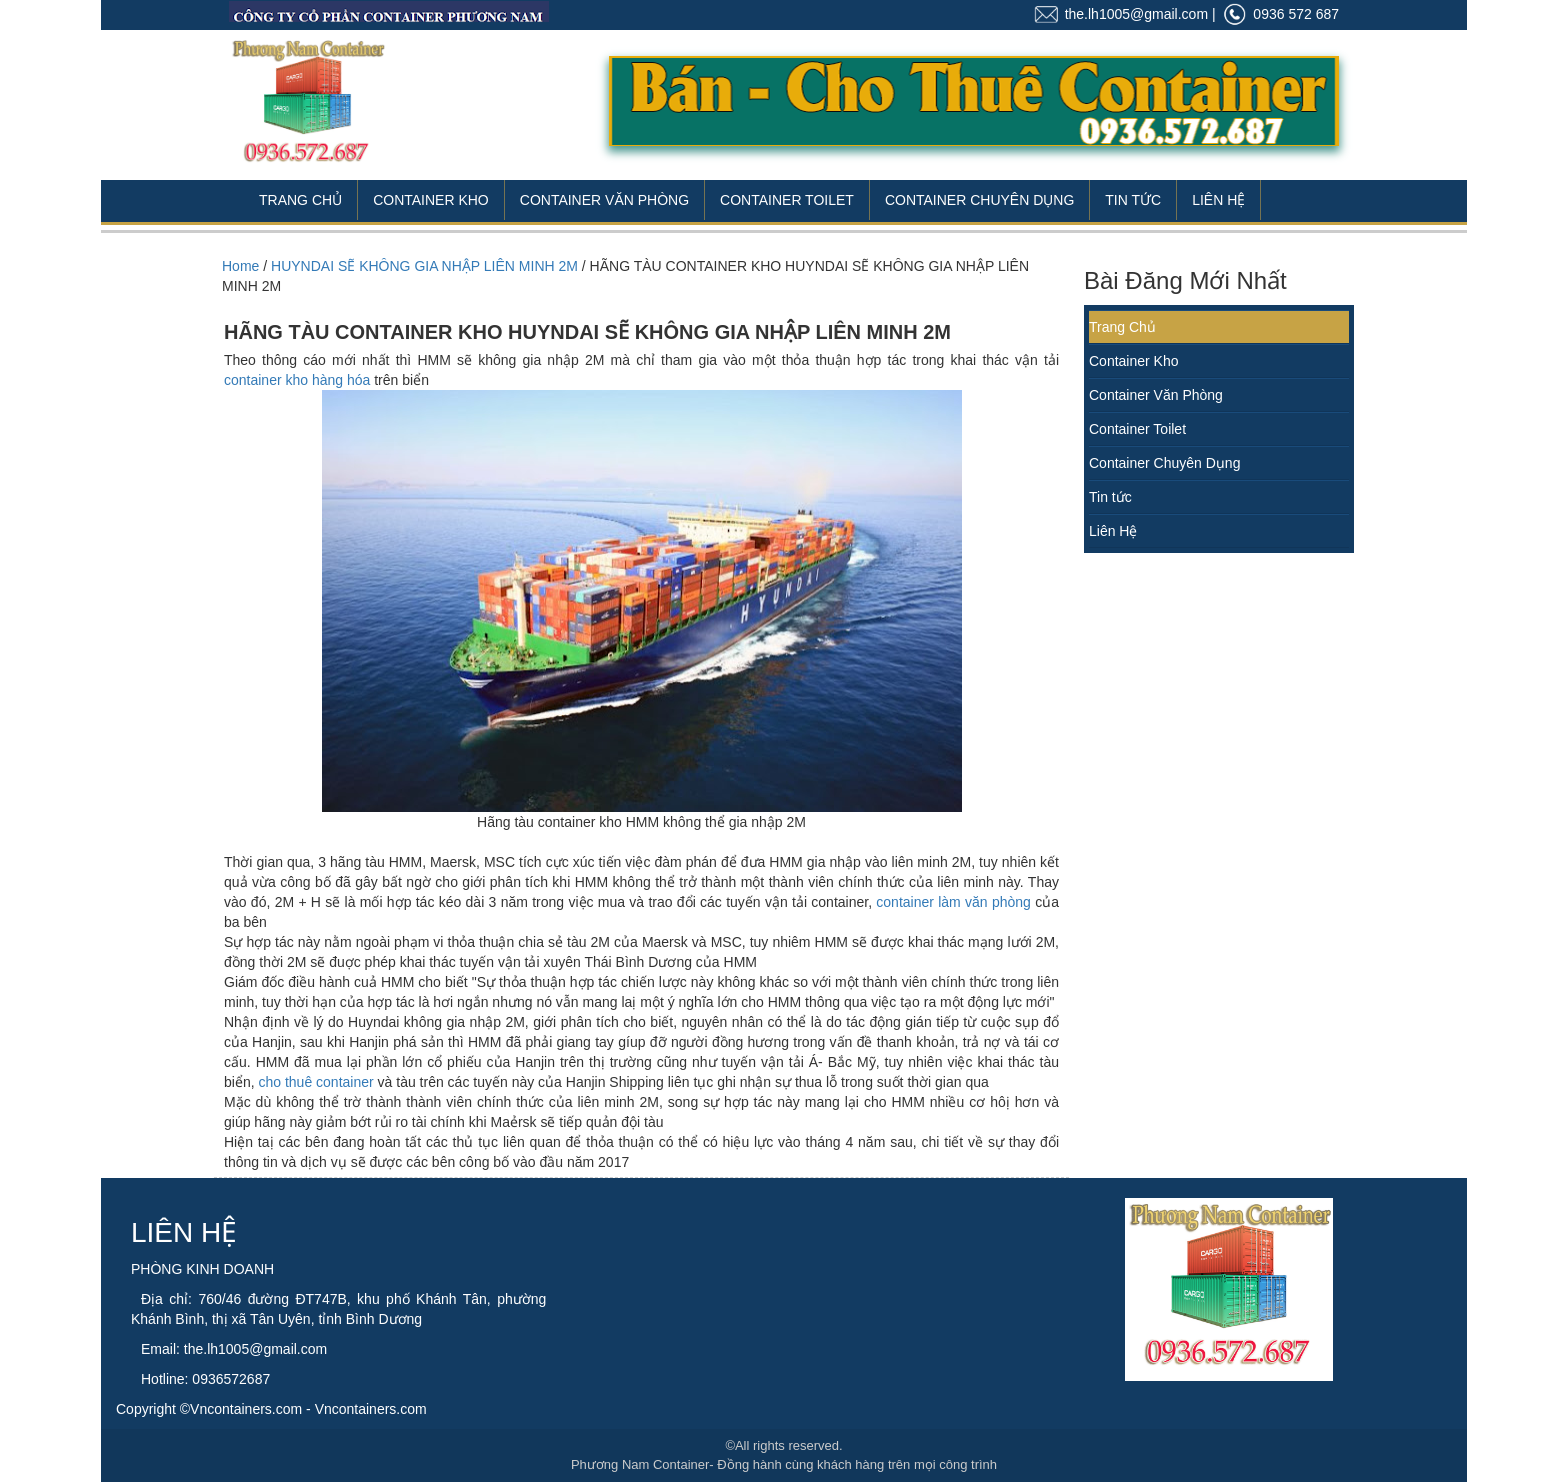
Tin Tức (1133, 200)
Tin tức (1110, 497)
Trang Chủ (300, 200)
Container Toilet (787, 200)
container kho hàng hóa (297, 380)
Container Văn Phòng (604, 200)
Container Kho (431, 200)
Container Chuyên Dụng (979, 200)
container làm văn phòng (953, 902)
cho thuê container (315, 1082)
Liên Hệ (1218, 200)
